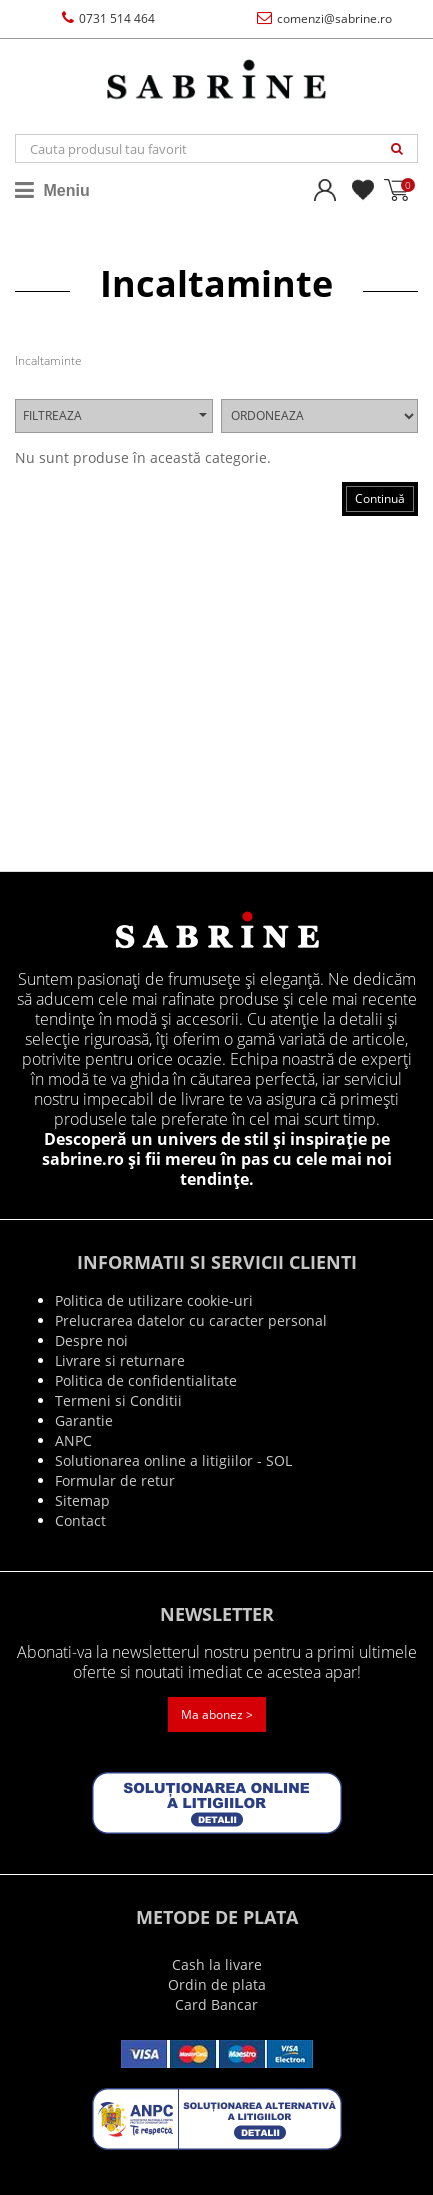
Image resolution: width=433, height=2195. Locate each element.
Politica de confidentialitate (146, 1380)
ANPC (73, 1440)
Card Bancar (216, 2004)
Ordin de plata (217, 1984)
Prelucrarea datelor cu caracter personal (191, 1320)
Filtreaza (115, 415)
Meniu (52, 190)
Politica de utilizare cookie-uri (154, 1300)
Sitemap (82, 1500)
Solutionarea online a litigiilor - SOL (173, 1460)
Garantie (84, 1420)
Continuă (380, 498)
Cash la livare (217, 1964)
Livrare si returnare (120, 1360)
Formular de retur (115, 1480)
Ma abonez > (217, 1714)
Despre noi (91, 1340)
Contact (80, 1520)
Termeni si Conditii (118, 1400)
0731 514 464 (108, 18)
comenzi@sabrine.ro (324, 18)
